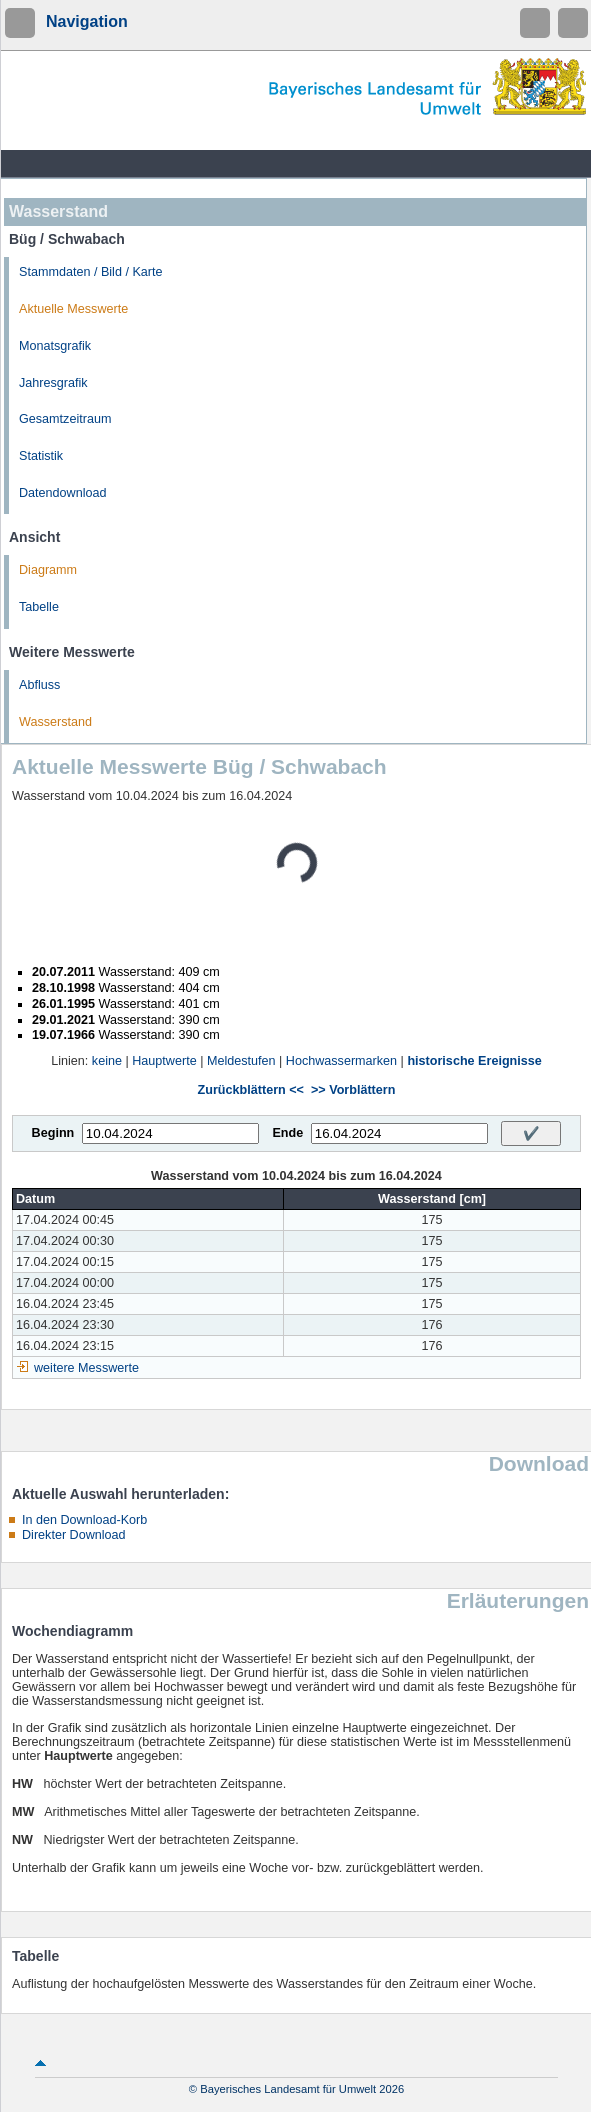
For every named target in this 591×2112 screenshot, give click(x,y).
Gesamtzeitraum (65, 419)
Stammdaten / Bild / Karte (91, 272)
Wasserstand (55, 722)
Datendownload (63, 493)
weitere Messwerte (86, 1368)
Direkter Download (74, 1535)
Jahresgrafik (53, 383)
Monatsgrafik (55, 346)
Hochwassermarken (341, 1061)
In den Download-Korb (84, 1520)
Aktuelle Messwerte (73, 309)
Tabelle (39, 607)
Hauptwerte (164, 1061)
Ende (287, 1133)
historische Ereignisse (474, 1061)
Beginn (53, 1133)
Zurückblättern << (251, 1090)
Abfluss (39, 685)
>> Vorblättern (353, 1090)
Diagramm (48, 570)
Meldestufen (241, 1061)
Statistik (41, 456)
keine (107, 1061)
